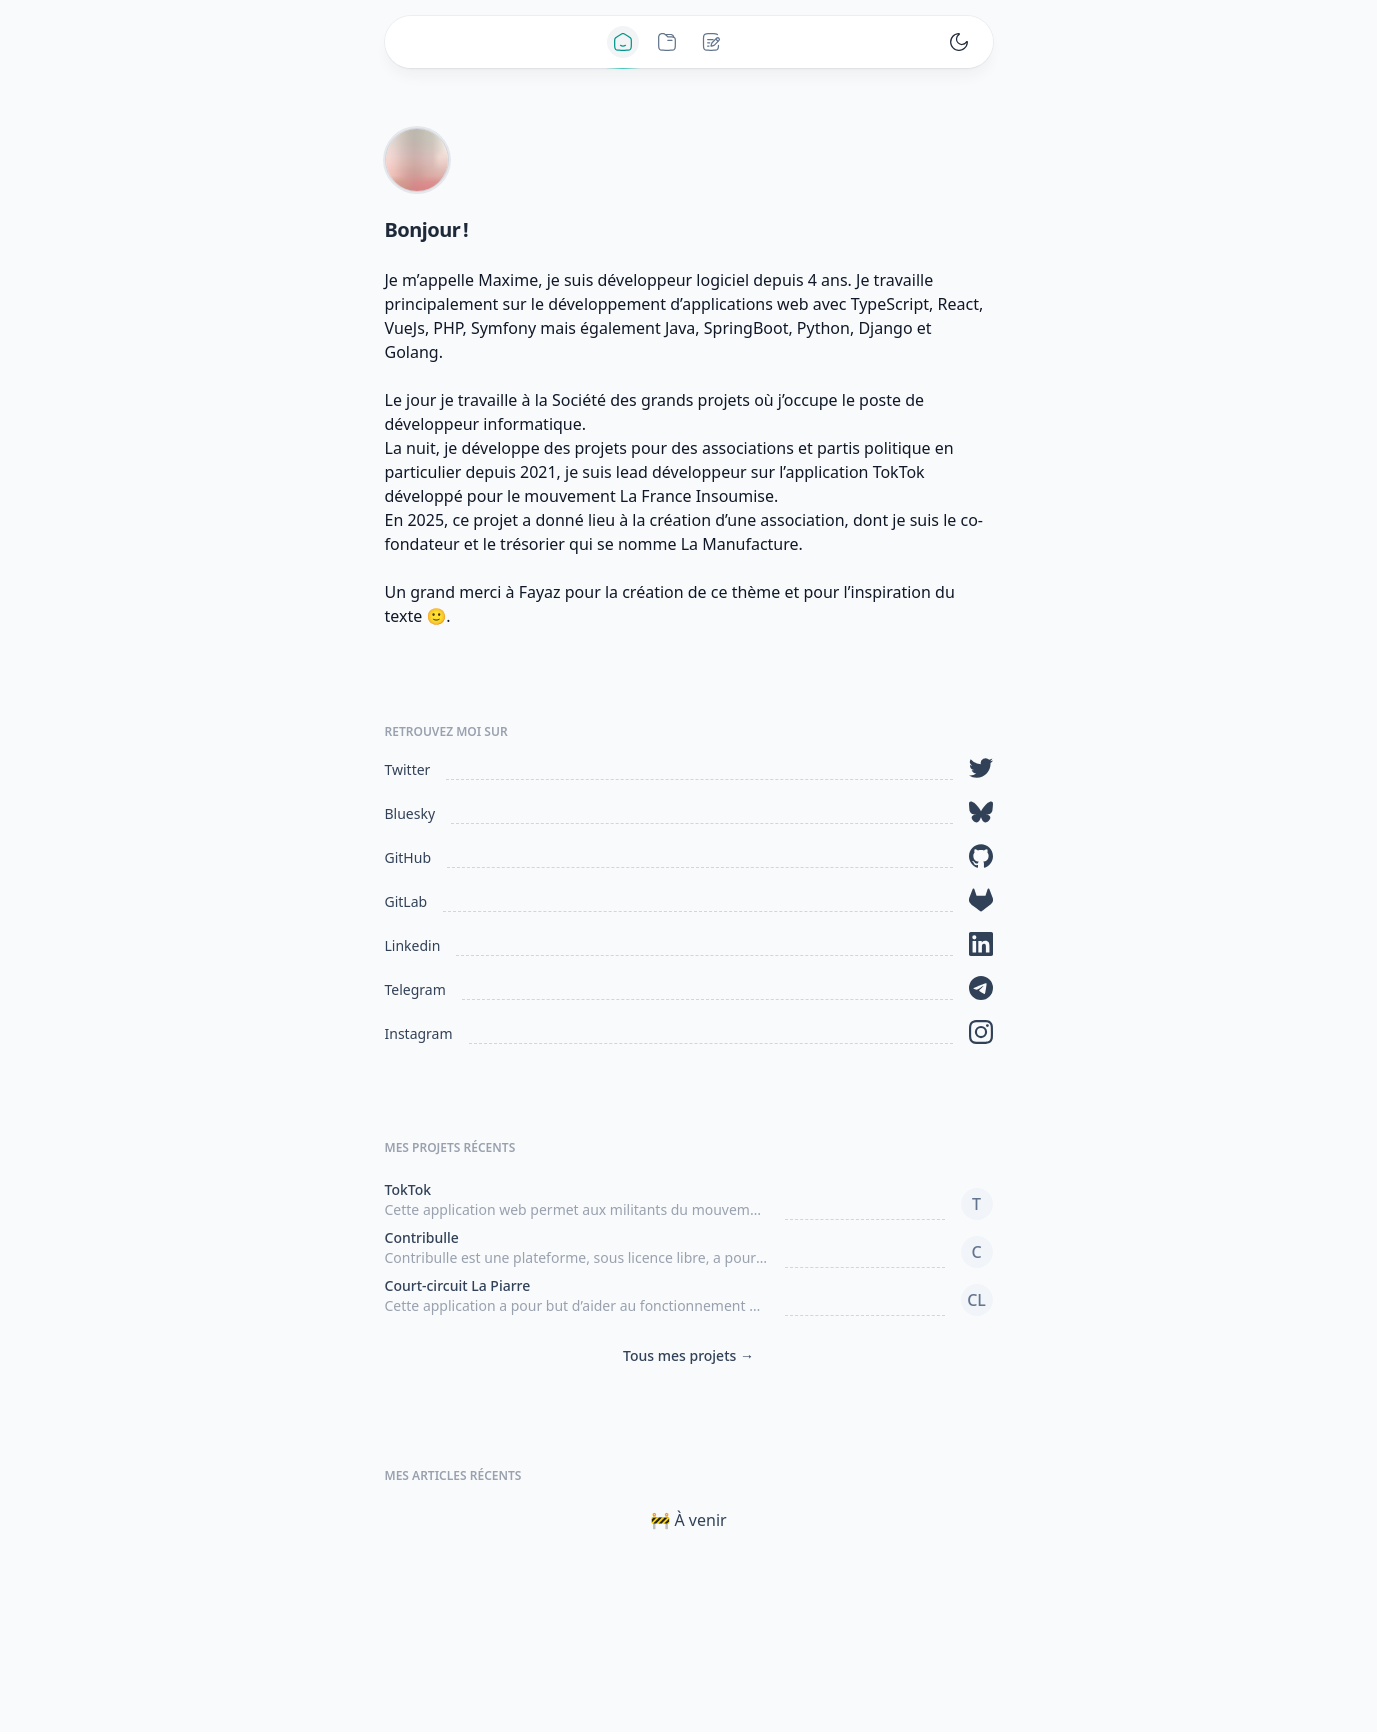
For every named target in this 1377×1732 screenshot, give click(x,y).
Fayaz (540, 592)
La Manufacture (740, 544)
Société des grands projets (651, 400)
